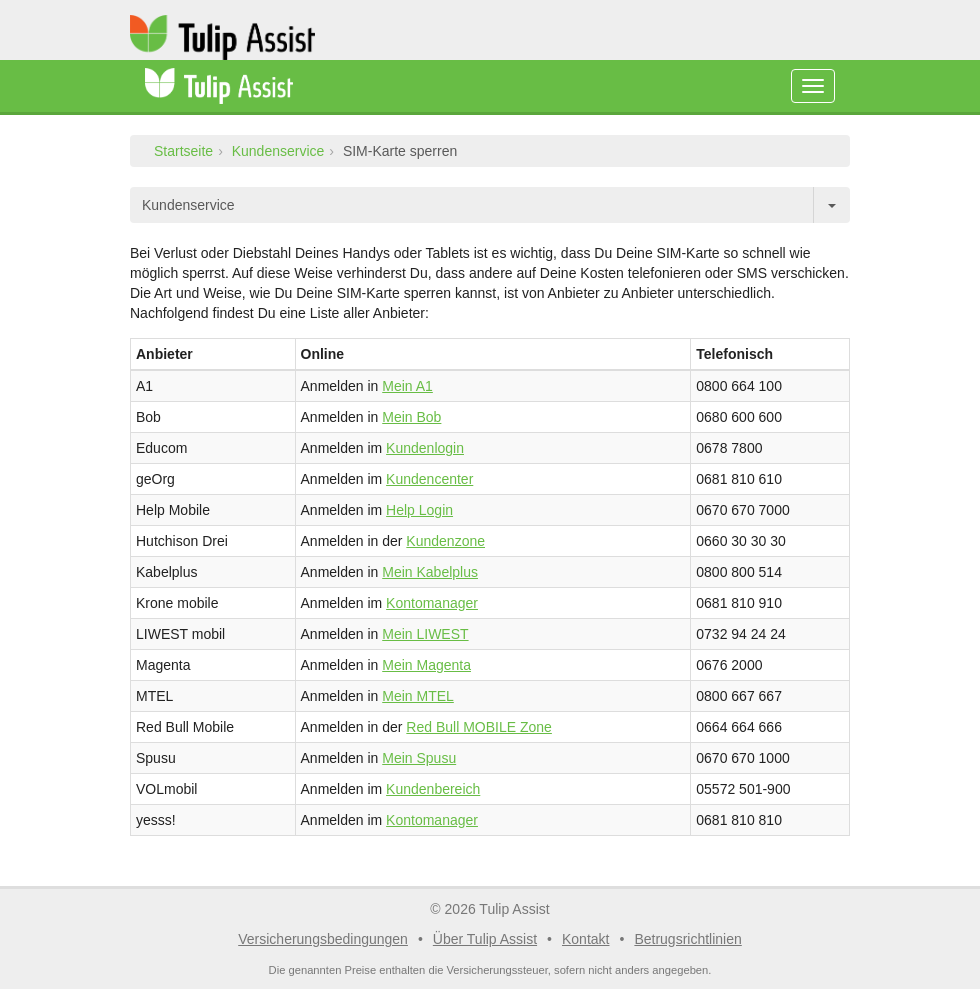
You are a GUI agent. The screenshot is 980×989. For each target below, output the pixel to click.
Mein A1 (407, 386)
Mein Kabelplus (430, 572)
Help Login (419, 510)
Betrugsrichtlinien (687, 939)
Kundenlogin (425, 448)
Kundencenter (429, 479)
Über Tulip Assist (485, 939)
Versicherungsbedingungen (323, 939)
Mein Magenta (426, 665)
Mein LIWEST (425, 634)
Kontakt (585, 939)
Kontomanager (432, 603)
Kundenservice (278, 151)
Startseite (183, 151)
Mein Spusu (419, 758)
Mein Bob (411, 417)
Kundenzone (445, 541)
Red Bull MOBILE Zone (479, 727)
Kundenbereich (433, 789)
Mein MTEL (418, 696)
